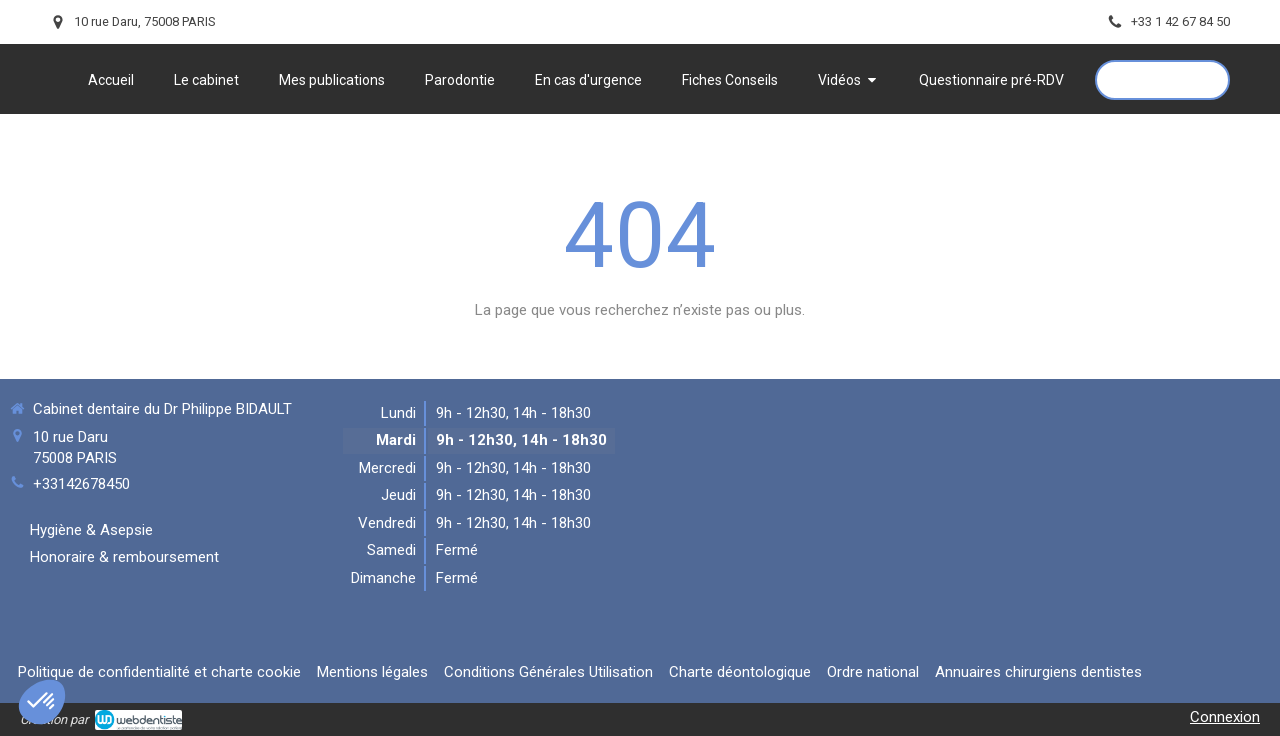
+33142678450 (81, 484)
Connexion (1225, 717)
